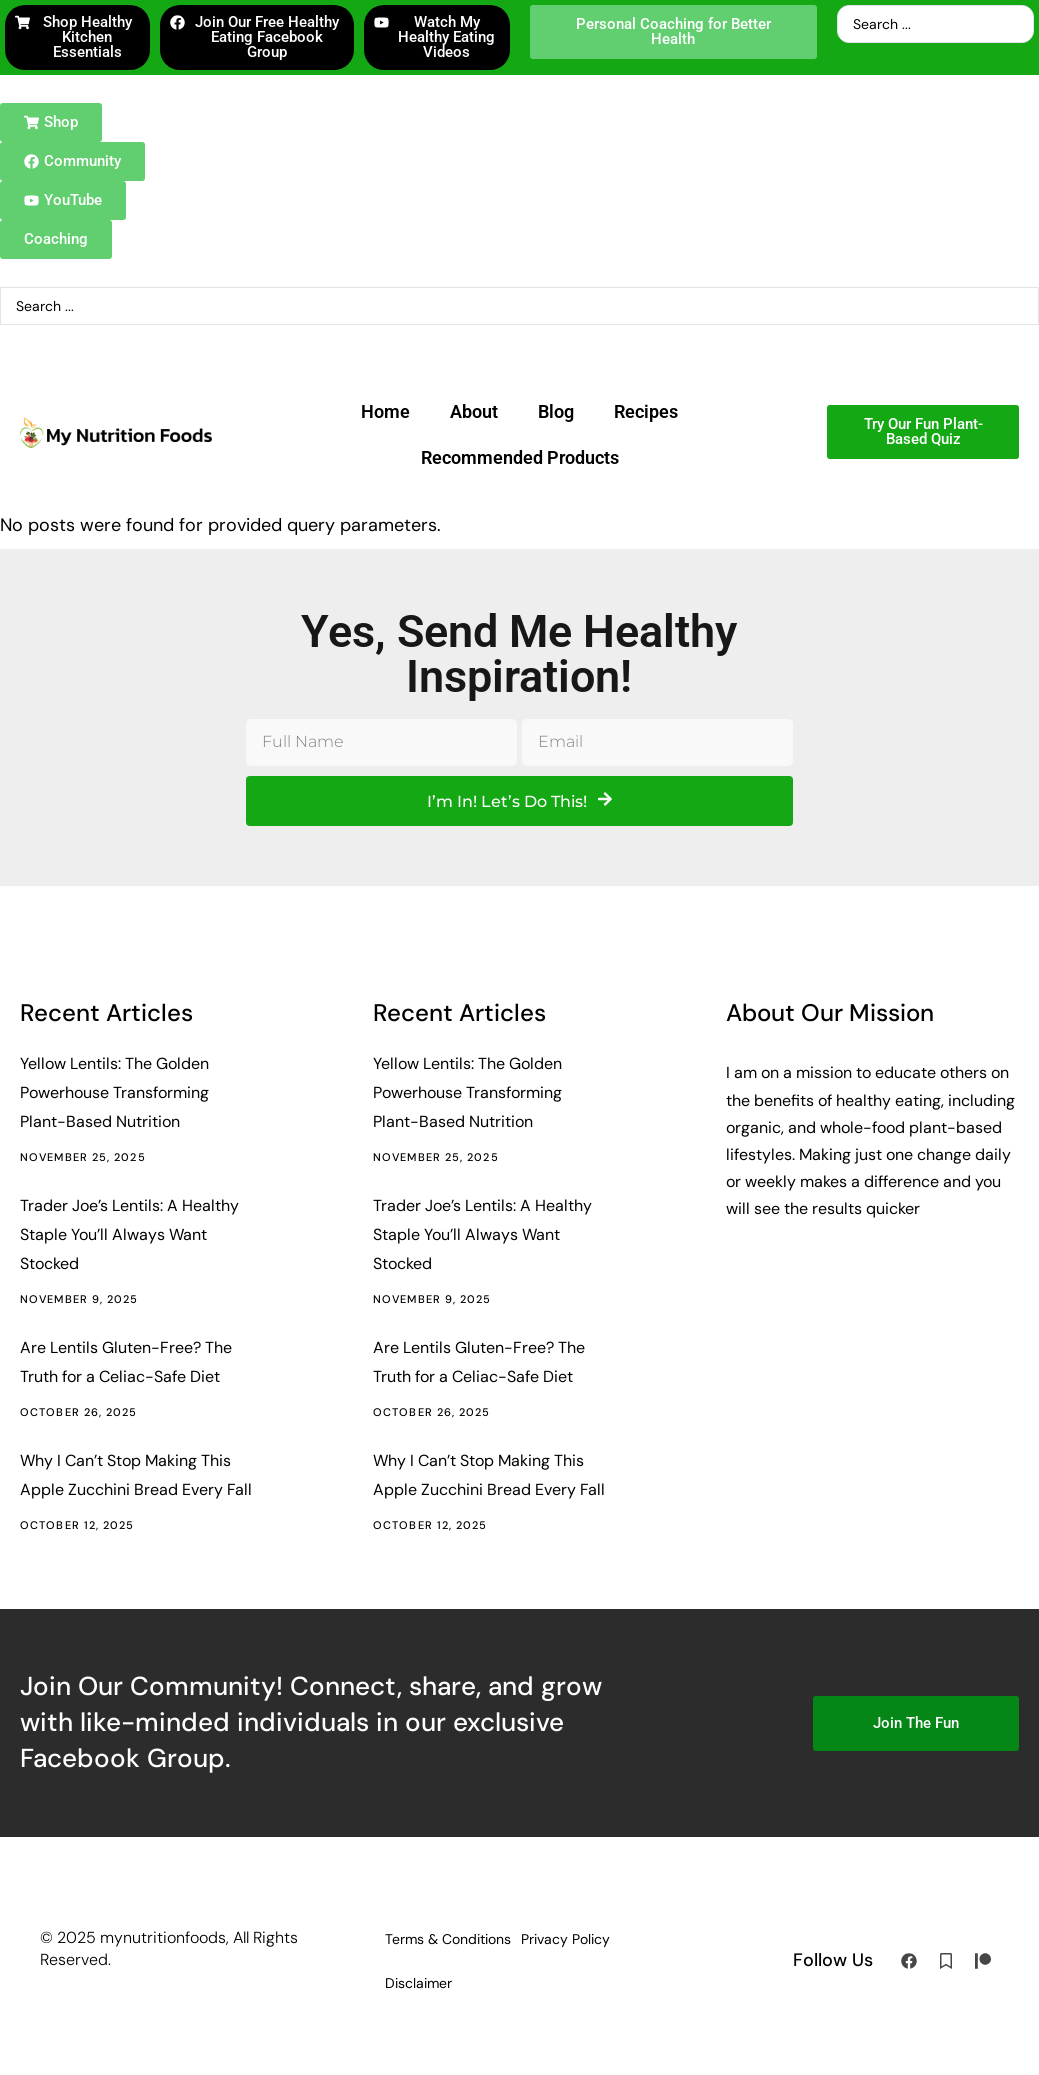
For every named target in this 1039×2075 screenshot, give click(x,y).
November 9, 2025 (79, 1299)
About (474, 411)
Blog (556, 411)
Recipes (646, 411)
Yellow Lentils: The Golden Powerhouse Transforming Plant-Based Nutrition (114, 1092)
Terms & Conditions (448, 1939)
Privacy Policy (565, 1939)
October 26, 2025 (79, 1412)
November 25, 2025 (83, 1157)
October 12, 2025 (77, 1525)
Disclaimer (418, 1983)
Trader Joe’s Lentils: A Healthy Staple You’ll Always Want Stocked (129, 1234)
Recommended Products (520, 457)
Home (385, 411)
